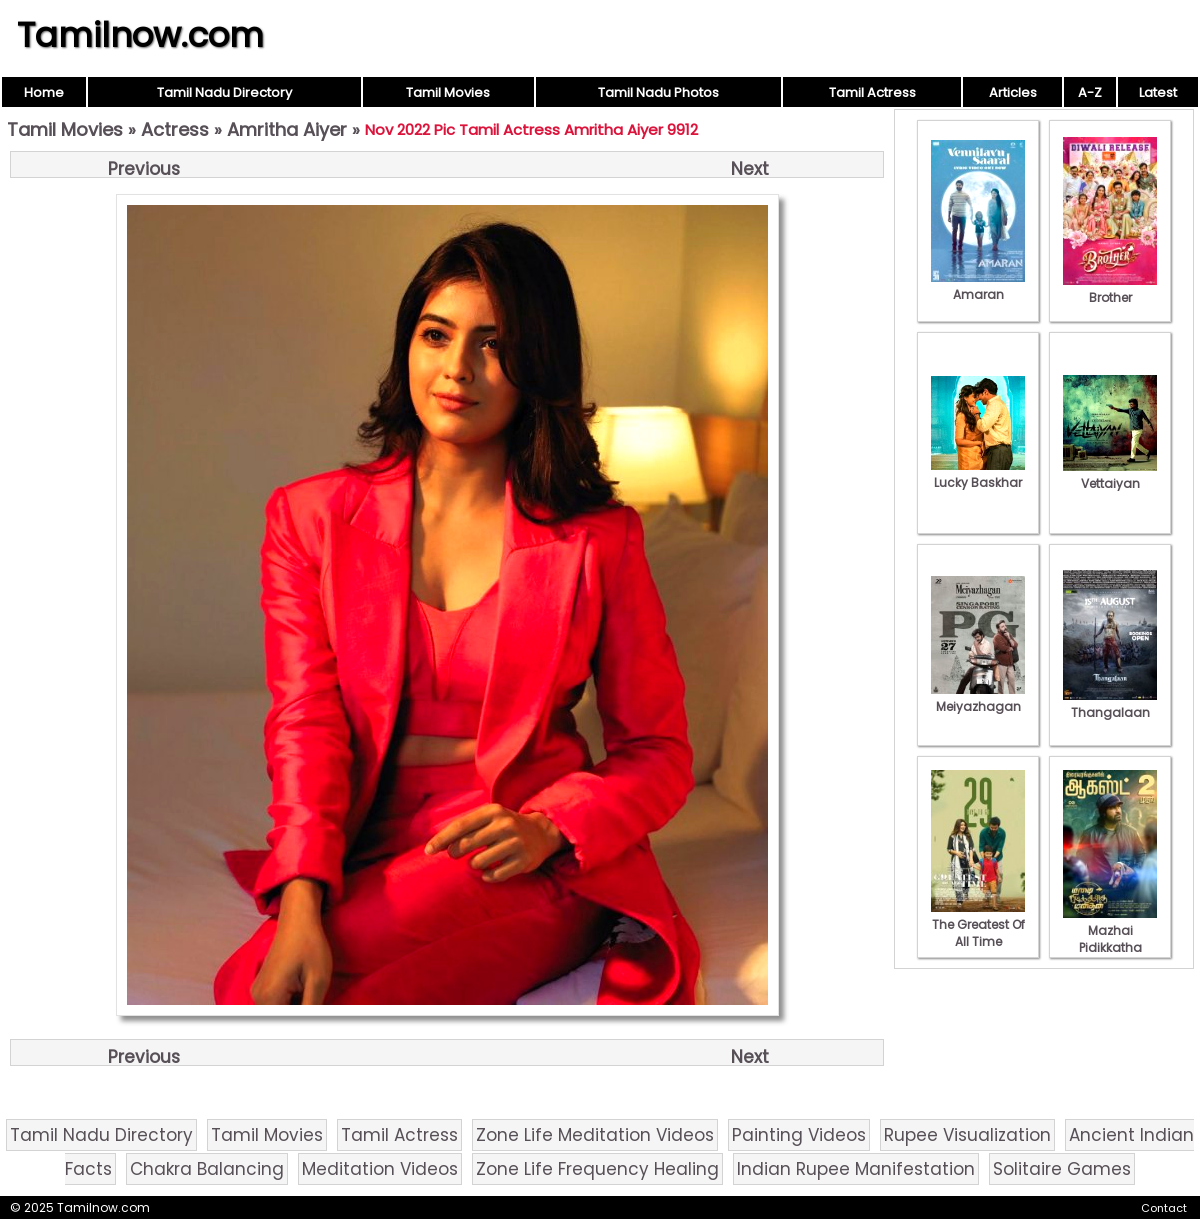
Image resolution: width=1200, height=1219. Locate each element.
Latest (1158, 92)
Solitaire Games (1062, 1169)
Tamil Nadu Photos (658, 92)
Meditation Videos (380, 1169)
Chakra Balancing (207, 1169)
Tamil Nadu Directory (224, 92)
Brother (1110, 289)
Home (44, 92)
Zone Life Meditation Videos (595, 1135)
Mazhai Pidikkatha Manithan (1110, 939)
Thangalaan (1110, 704)
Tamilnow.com (140, 35)
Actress (175, 129)
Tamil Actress (872, 92)
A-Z (1090, 92)
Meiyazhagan (978, 698)
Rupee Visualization (967, 1135)
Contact (1164, 1208)
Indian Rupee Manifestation (856, 1169)
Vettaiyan (1110, 475)
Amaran (978, 286)
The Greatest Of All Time (978, 924)
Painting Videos (799, 1135)
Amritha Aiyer (287, 129)
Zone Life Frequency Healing (597, 1169)
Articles (1013, 92)
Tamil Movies (448, 92)
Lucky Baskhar (978, 474)
